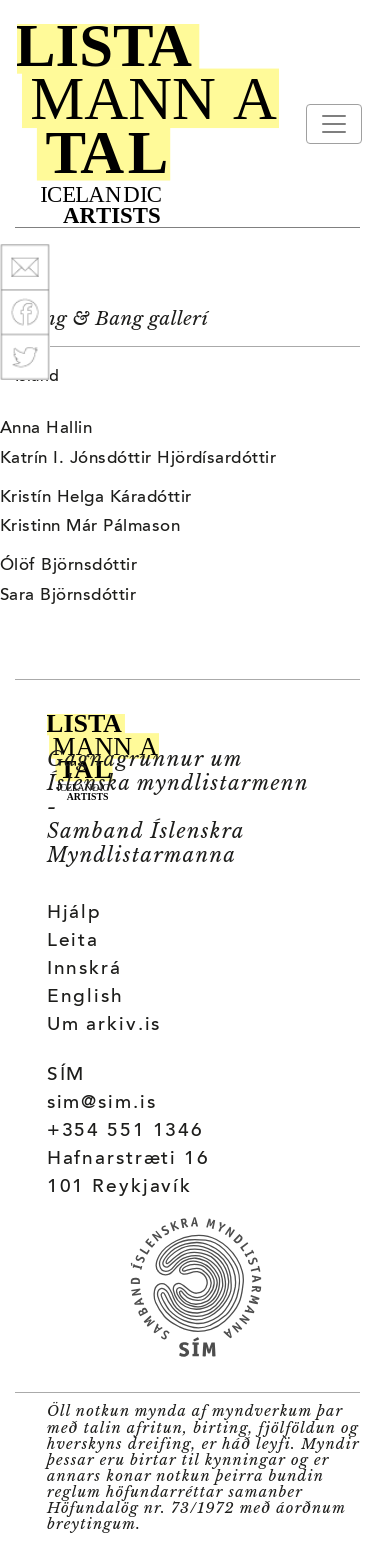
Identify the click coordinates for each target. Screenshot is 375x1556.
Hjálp (74, 913)
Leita (73, 941)
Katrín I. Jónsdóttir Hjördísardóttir (138, 459)
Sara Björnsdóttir (68, 596)
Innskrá (84, 969)
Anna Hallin (46, 429)
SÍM (66, 1075)
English (85, 997)
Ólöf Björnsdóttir (68, 566)
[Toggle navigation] (334, 124)
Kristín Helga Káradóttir (96, 498)
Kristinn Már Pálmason (90, 527)
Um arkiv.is (104, 1025)
